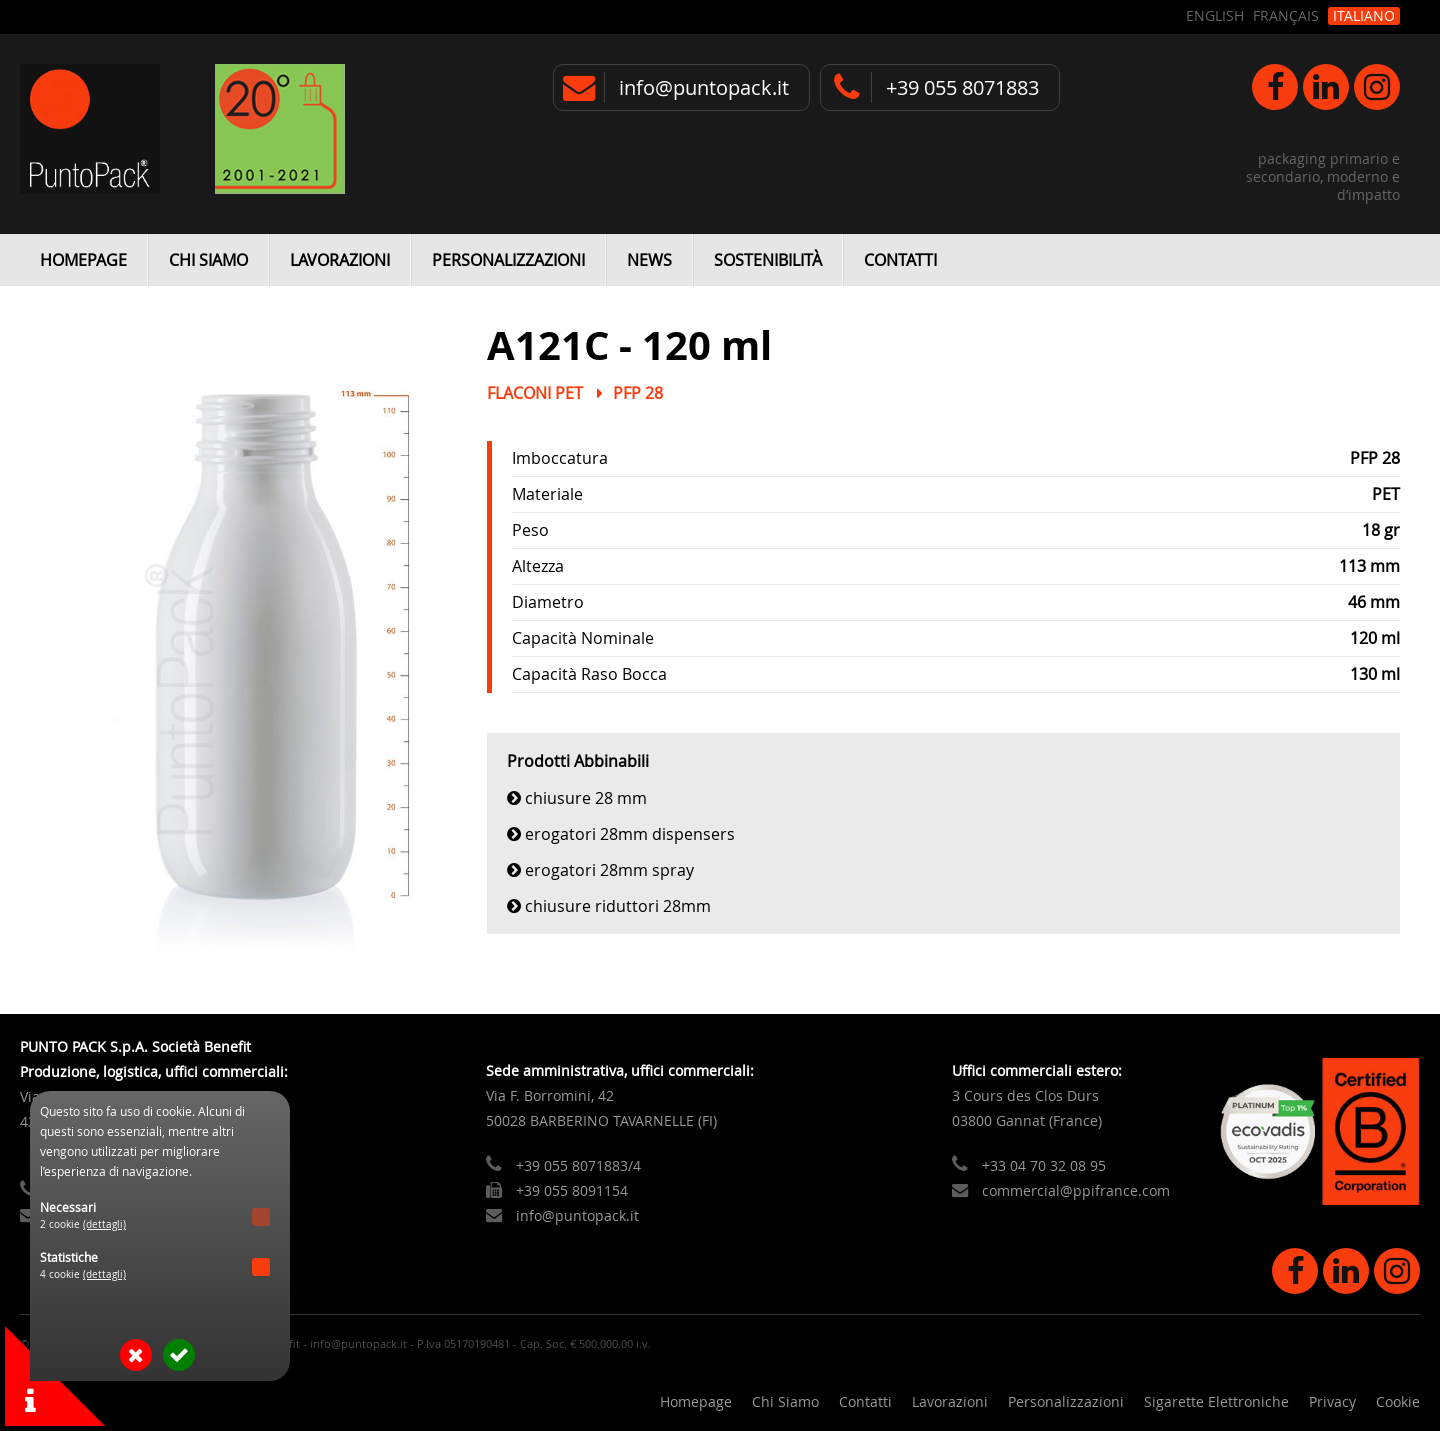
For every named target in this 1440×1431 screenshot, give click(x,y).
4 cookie (83, 1274)
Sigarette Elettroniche (1216, 1401)
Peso (530, 530)
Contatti (900, 260)
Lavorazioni (340, 260)
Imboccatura (560, 458)
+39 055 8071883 (962, 87)
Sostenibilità (768, 260)
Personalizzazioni (508, 260)
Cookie (1398, 1401)
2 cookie (83, 1224)
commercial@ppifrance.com (1076, 1190)
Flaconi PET (535, 393)
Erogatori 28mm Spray (609, 870)
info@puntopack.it (704, 87)
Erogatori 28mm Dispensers (630, 834)
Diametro (548, 602)
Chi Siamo (208, 260)
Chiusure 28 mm (586, 798)
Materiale (547, 494)
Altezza (538, 566)
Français (1286, 16)
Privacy (1332, 1401)
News (649, 260)
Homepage (83, 260)
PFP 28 (638, 393)
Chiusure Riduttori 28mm (618, 906)
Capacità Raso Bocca (589, 674)
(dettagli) (104, 1224)
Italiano (1364, 16)
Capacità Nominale (583, 638)
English (1215, 16)
